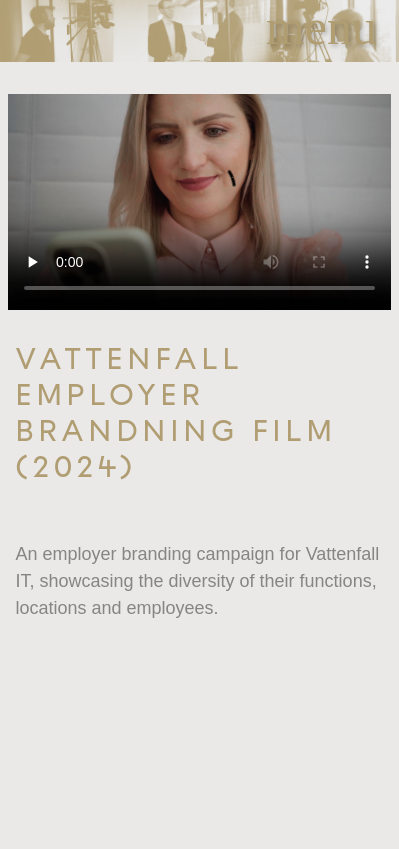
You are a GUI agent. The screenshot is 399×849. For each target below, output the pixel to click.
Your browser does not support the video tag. (199, 202)
